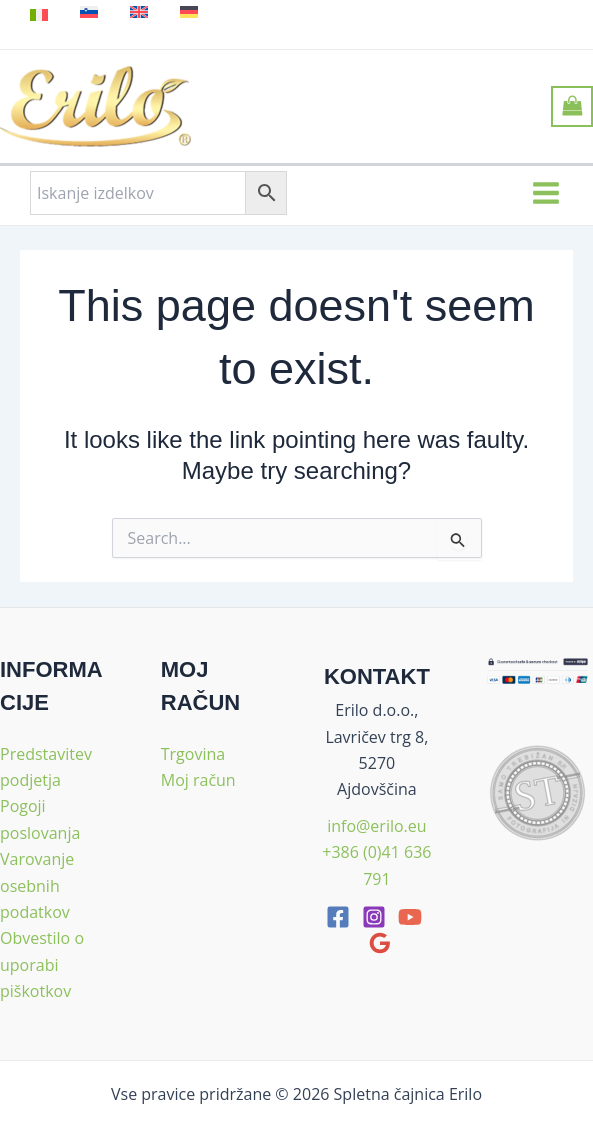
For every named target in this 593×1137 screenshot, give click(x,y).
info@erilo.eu (376, 826)
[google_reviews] (380, 943)
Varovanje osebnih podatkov (37, 885)
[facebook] (338, 917)
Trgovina (193, 754)
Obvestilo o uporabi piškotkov (42, 964)
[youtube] (410, 917)
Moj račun (198, 780)
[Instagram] (374, 917)
